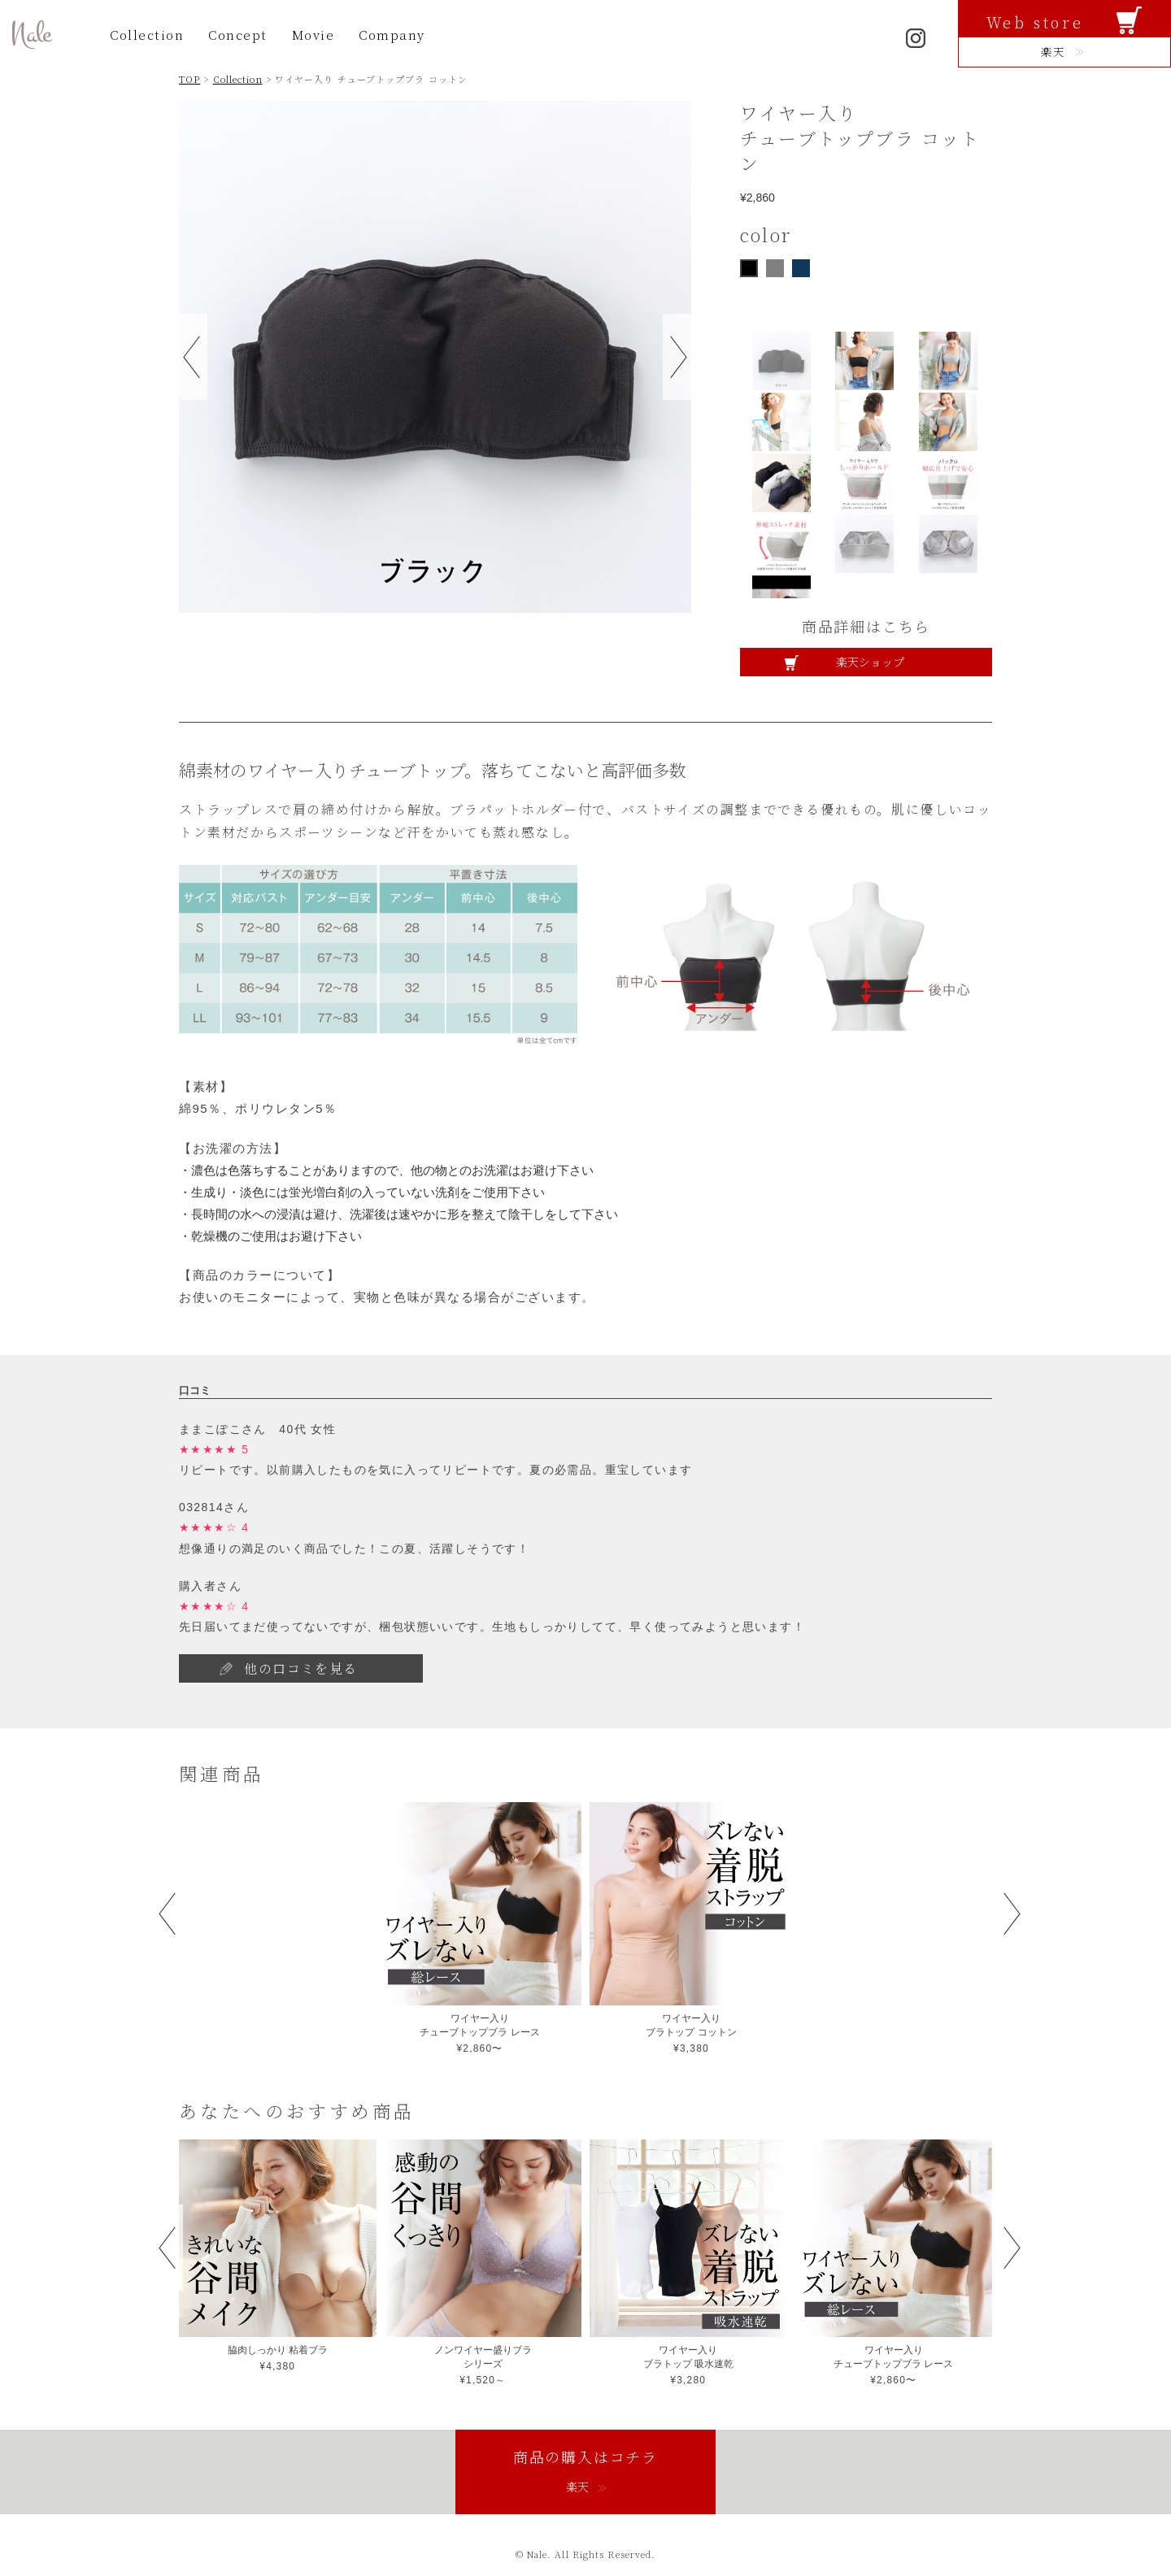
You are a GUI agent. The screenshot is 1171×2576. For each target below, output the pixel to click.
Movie (313, 34)
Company (392, 34)
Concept (238, 34)
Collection (147, 34)
